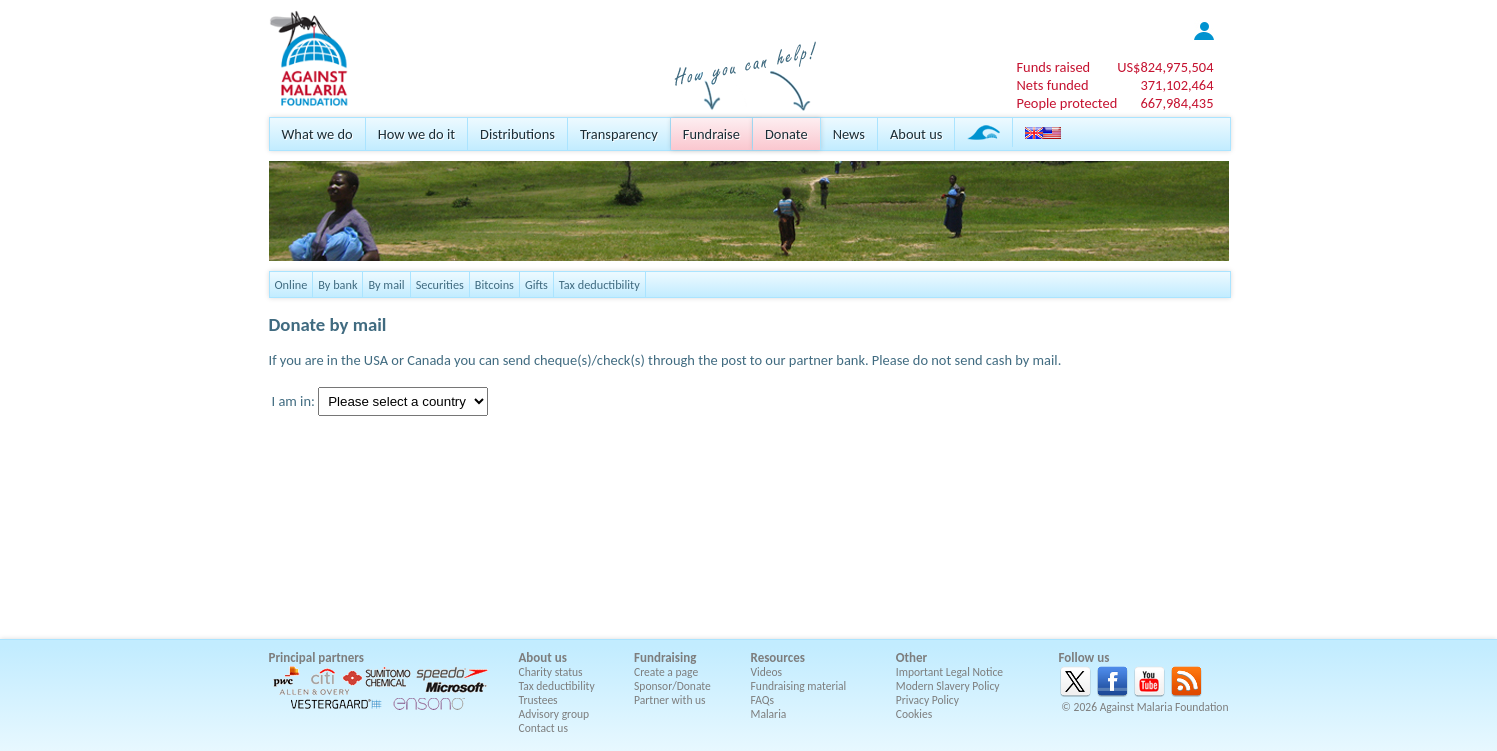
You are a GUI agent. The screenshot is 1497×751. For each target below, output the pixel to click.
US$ (1165, 67)
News (849, 134)
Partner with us (670, 700)
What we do (317, 134)
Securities (440, 284)
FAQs (763, 700)
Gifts (536, 284)
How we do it (416, 134)
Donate (786, 134)
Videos (767, 672)
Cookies (914, 714)
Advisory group (554, 714)
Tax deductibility (599, 284)
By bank (337, 284)
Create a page (666, 672)
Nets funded (1052, 85)
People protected (1066, 103)
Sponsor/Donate (672, 686)
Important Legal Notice (949, 672)
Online (291, 284)
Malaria (769, 714)
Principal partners (316, 657)
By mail (386, 284)
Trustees (538, 700)
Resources (778, 657)
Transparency (619, 134)
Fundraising (665, 657)
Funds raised (1053, 67)
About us (916, 134)
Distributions (517, 134)
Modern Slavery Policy (948, 686)
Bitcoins (494, 284)
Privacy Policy (927, 700)
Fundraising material (799, 686)
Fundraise (711, 134)
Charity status (551, 672)
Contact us (543, 728)
